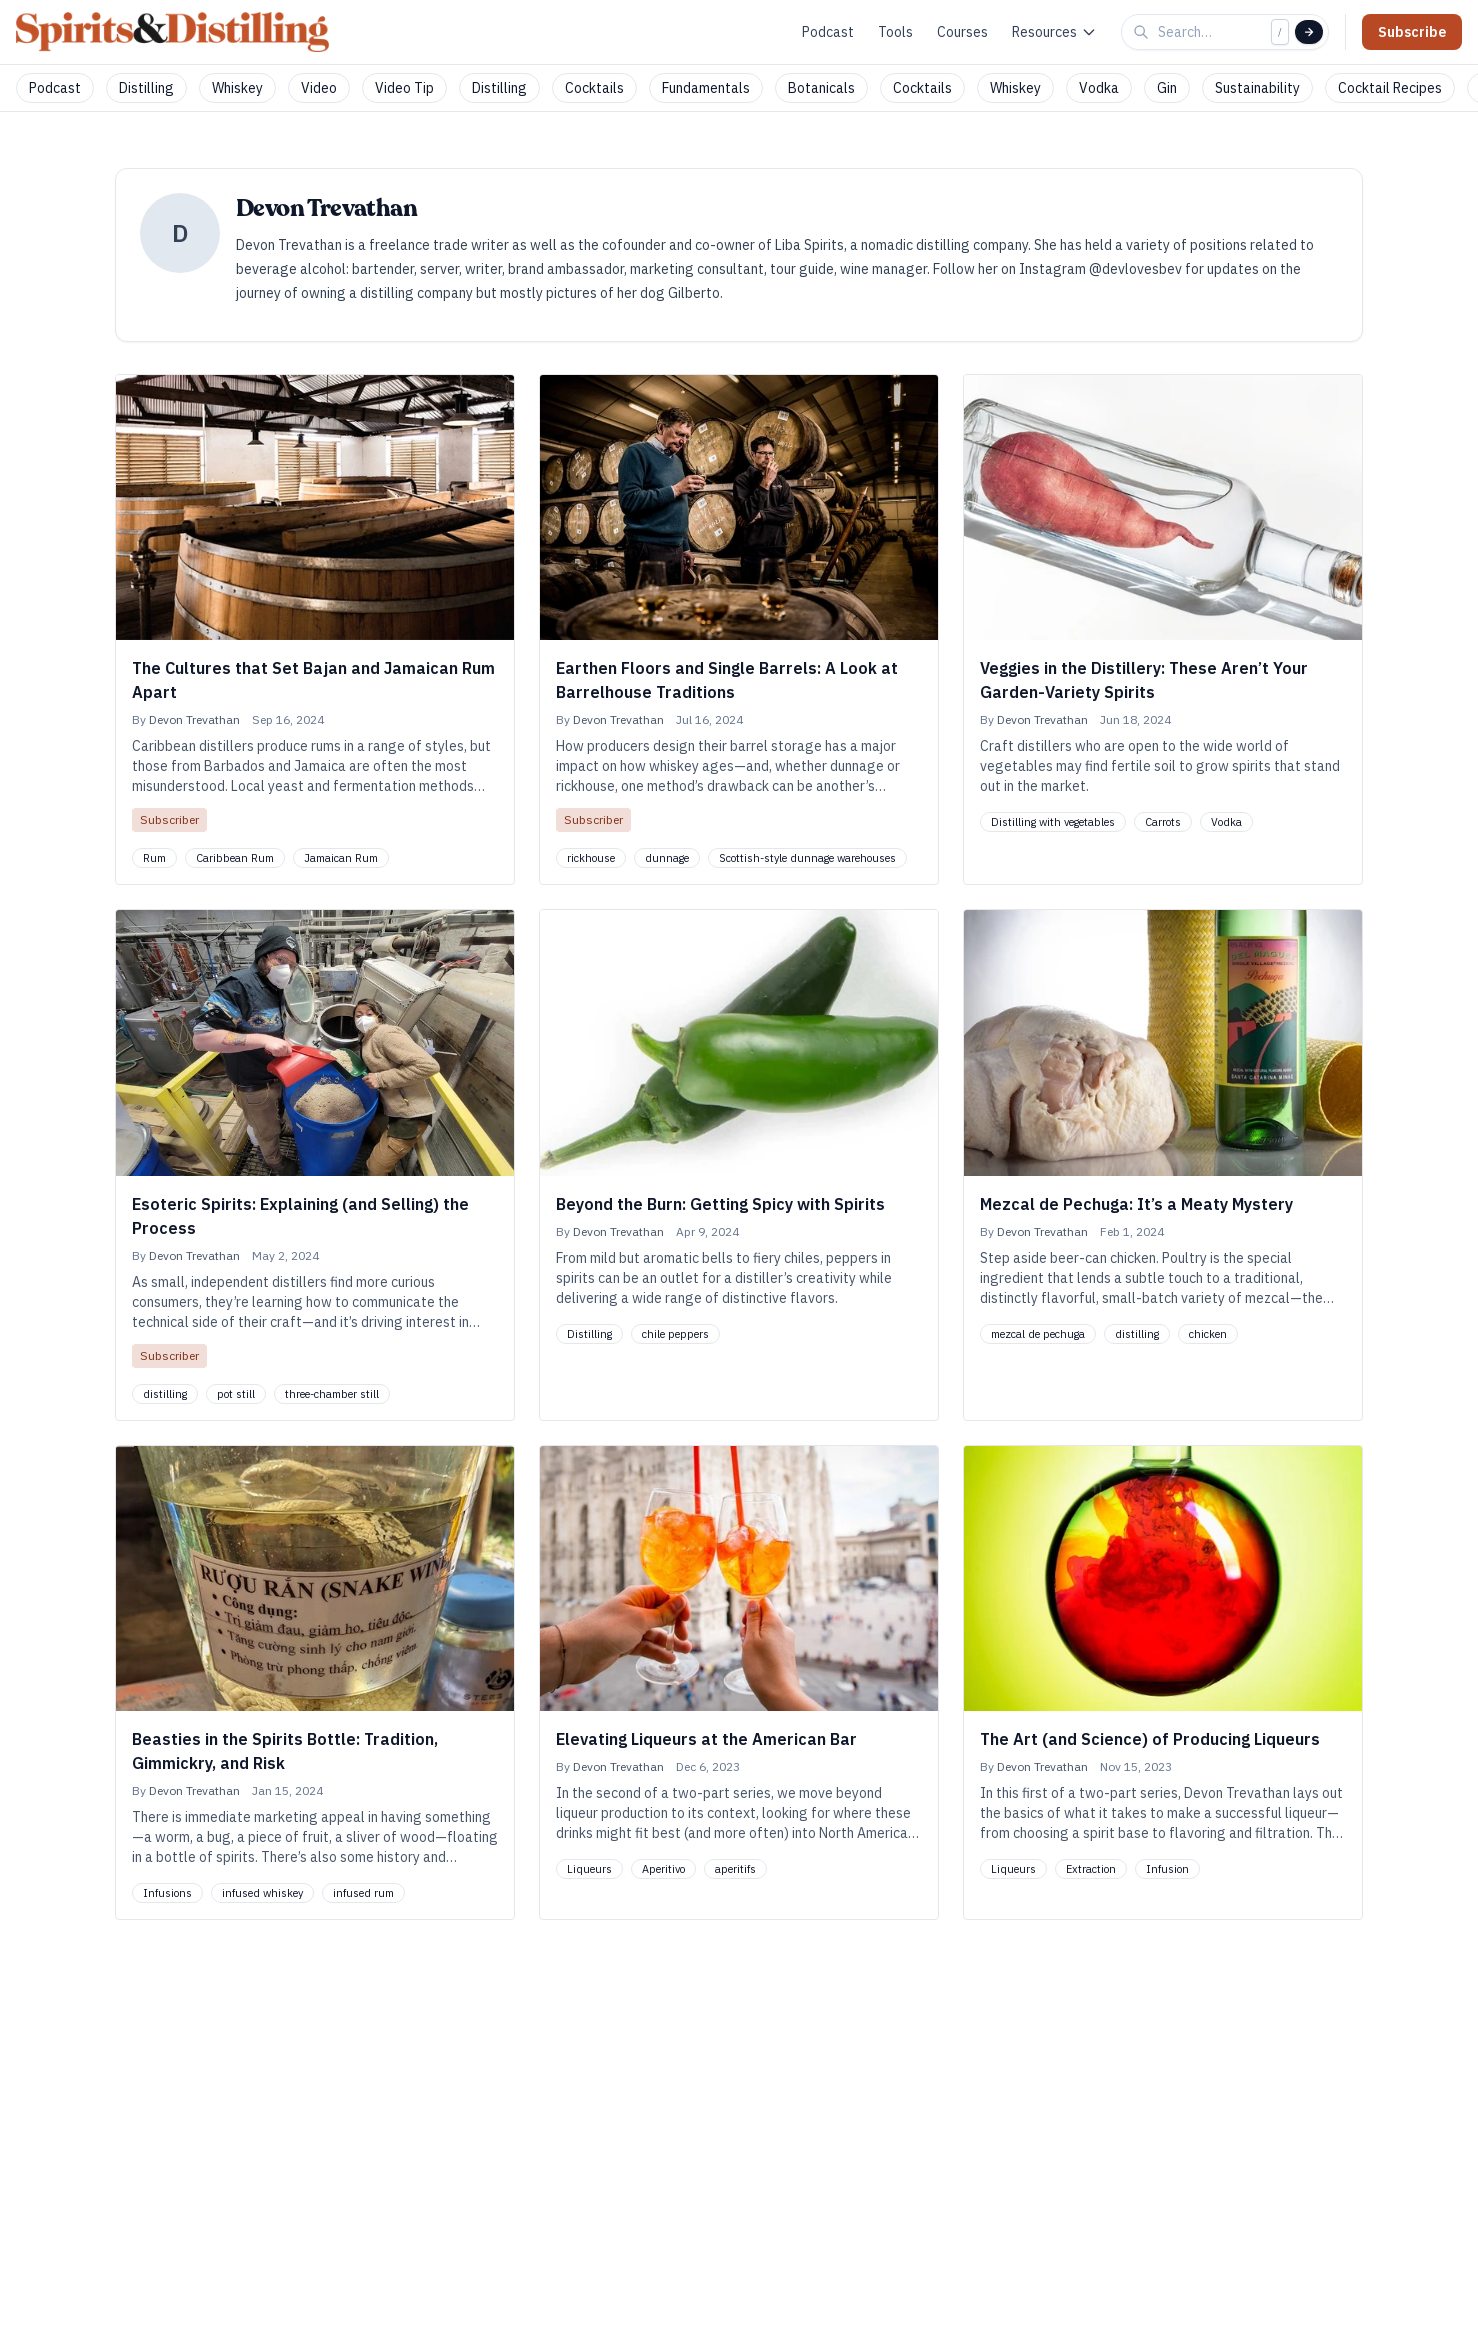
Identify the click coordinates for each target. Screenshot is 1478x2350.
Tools (895, 32)
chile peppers (675, 1334)
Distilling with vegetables (1053, 822)
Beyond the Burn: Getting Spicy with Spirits (720, 1204)
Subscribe (1412, 32)
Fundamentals (706, 88)
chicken (1208, 1334)
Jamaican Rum (341, 858)
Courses (962, 32)
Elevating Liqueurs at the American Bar (706, 1739)
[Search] (1309, 32)
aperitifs (735, 1869)
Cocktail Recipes (1390, 88)
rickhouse (591, 858)
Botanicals (821, 88)
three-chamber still (332, 1394)
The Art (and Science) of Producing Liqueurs (1150, 1739)
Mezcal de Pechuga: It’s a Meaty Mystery (1136, 1204)
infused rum (363, 1893)
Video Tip (404, 88)
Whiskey (237, 88)
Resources (1054, 32)
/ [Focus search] (1280, 31)
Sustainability (1257, 88)
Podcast (828, 32)
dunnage (667, 858)
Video (319, 88)
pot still (236, 1394)
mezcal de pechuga (1038, 1334)
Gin (1167, 88)
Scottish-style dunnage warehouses (807, 858)
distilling (165, 1394)
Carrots (1163, 822)
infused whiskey (262, 1893)
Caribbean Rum (235, 858)
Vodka (1099, 88)
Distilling (146, 88)
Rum (154, 858)
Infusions (167, 1893)
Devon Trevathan (194, 719)
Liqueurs (589, 1869)
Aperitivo (663, 1869)
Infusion (1167, 1869)
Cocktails (594, 88)
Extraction (1091, 1869)
